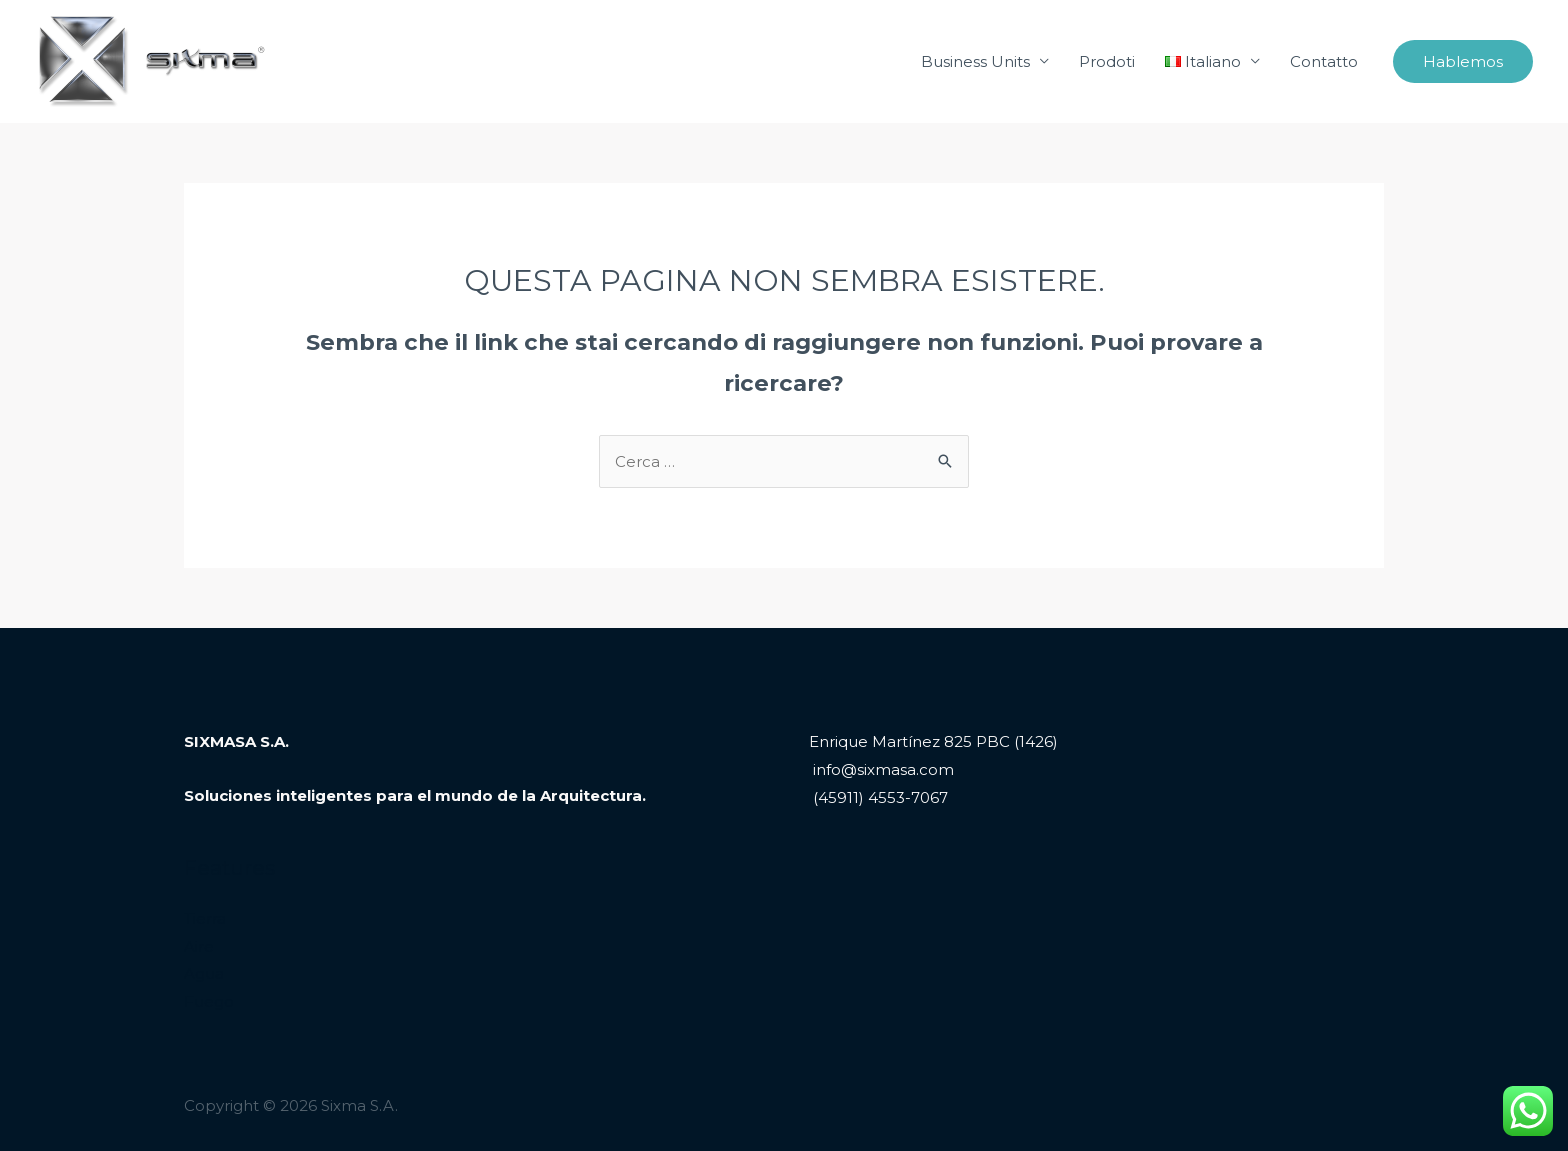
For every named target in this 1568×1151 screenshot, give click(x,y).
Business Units (975, 61)
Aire (199, 946)
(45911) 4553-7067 (878, 797)
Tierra (205, 918)
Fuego (209, 1001)
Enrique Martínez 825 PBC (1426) (933, 741)
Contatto (1324, 61)
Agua (204, 973)
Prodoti (1107, 61)
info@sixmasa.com (881, 769)
